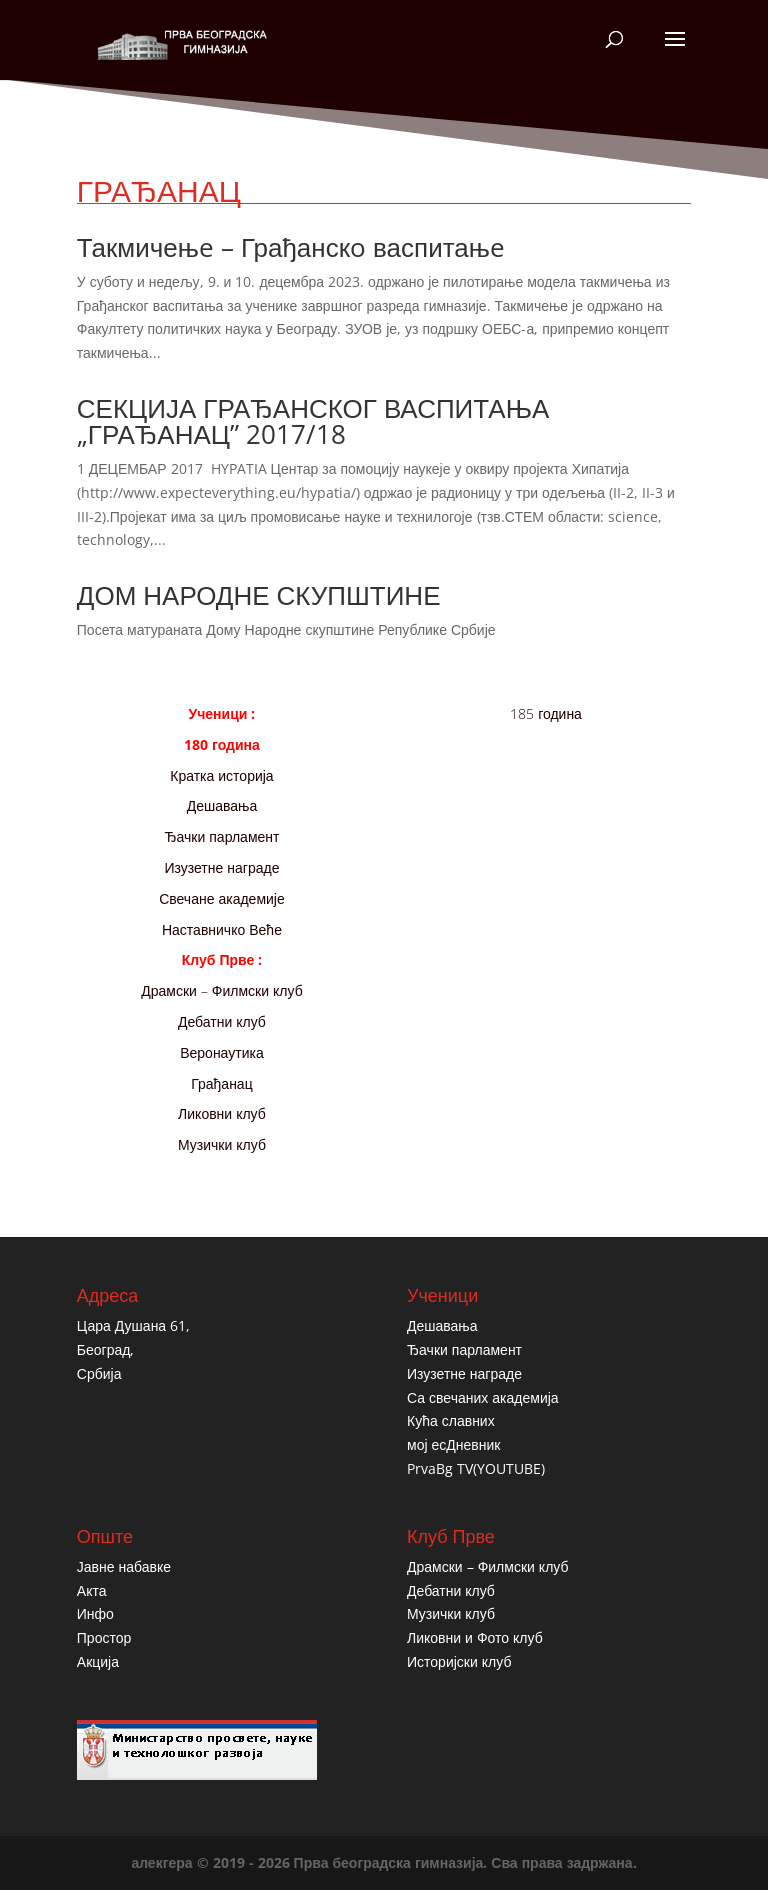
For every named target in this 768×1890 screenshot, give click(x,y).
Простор (104, 1637)
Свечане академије (222, 898)
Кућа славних (451, 1420)
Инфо (95, 1613)
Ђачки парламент (221, 836)
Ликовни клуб (222, 1113)
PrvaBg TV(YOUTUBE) (476, 1468)
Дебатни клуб (222, 1021)
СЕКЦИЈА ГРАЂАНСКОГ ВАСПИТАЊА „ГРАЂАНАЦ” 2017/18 (313, 421)
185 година (546, 713)
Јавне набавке (124, 1566)
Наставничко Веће (222, 929)
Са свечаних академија (483, 1397)
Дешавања (222, 805)
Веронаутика (222, 1052)
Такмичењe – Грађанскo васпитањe (291, 247)
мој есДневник (453, 1444)
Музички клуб (222, 1144)
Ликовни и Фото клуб (475, 1637)
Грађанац (221, 1083)
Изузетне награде (221, 867)
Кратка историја (221, 775)
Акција (98, 1661)
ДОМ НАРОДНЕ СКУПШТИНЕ (259, 595)
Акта (92, 1590)
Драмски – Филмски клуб (221, 990)
